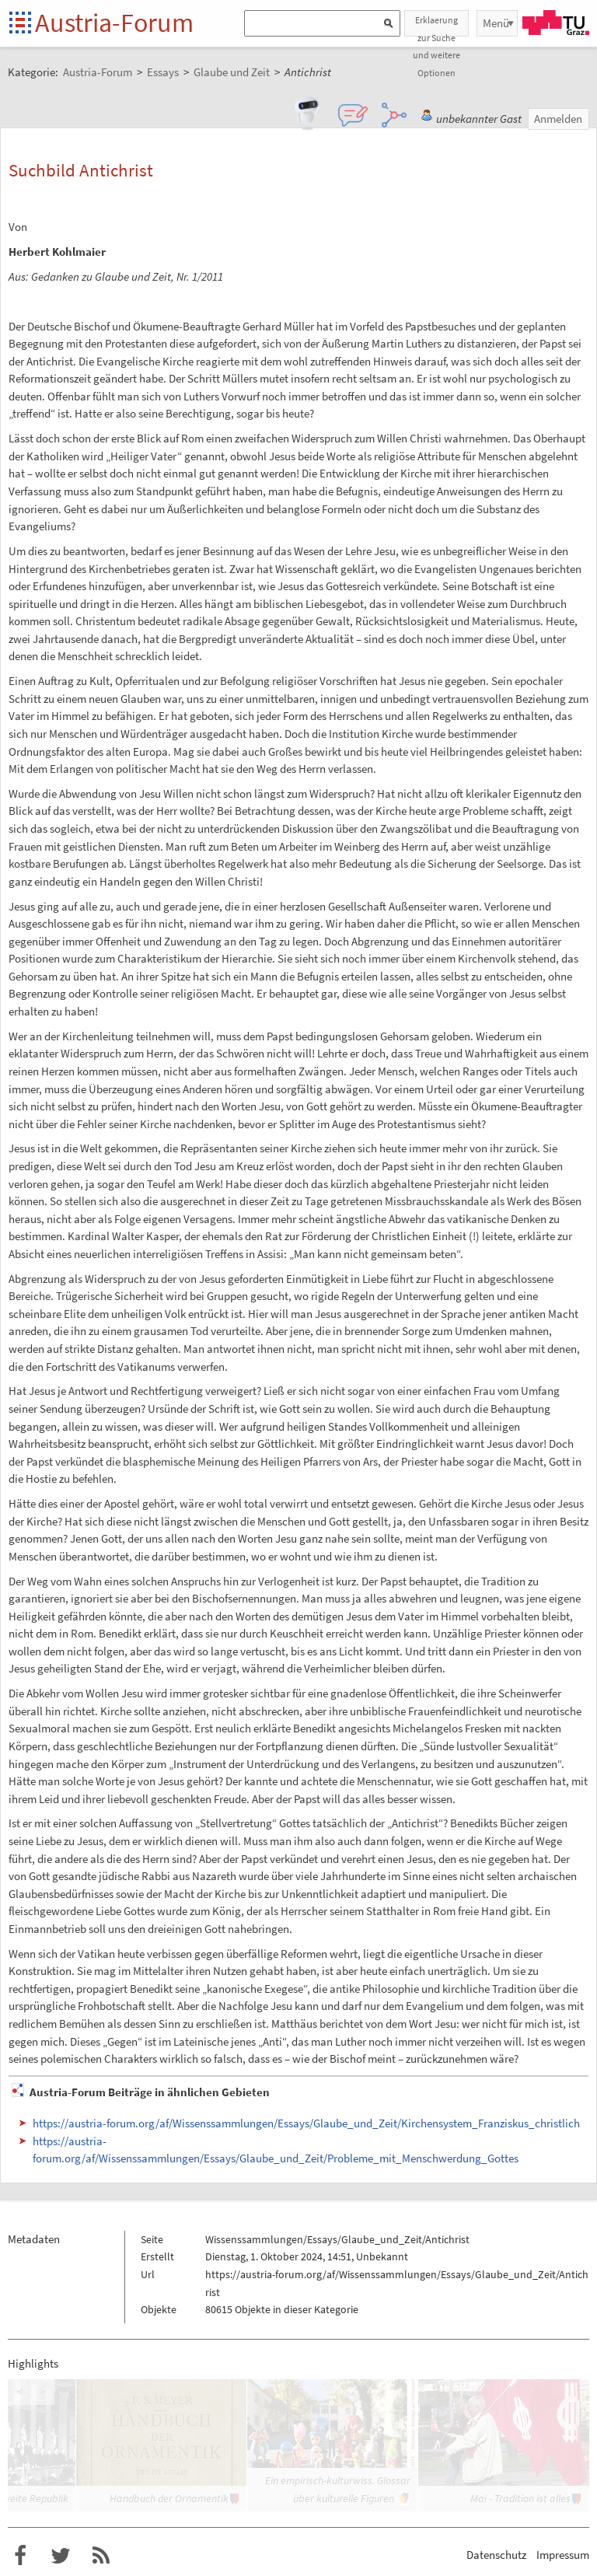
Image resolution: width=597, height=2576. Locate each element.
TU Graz (555, 22)
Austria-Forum (114, 22)
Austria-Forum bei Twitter (60, 2555)
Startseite (21, 23)
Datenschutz (496, 2554)
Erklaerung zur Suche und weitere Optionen (436, 25)
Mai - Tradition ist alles (520, 2498)
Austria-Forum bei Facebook (20, 2555)
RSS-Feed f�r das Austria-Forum (101, 2555)
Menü (496, 23)
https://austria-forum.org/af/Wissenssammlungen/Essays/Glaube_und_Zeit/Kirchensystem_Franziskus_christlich (306, 2123)
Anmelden (558, 118)
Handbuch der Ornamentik (169, 2498)
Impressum (562, 2554)
